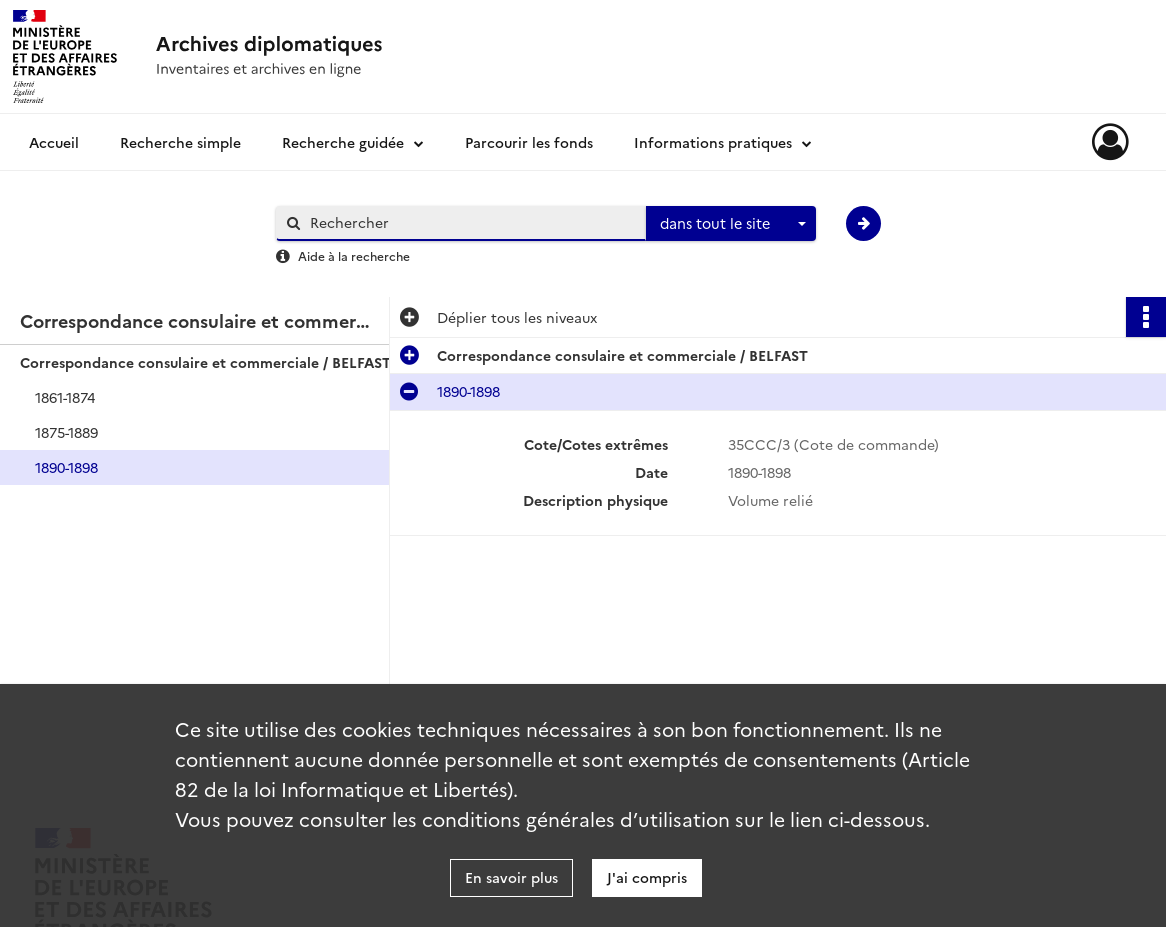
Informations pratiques (713, 142)
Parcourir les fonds (529, 142)
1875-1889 (66, 432)
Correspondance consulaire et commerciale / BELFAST (205, 362)
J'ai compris (647, 877)
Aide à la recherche (354, 255)
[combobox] (731, 224)
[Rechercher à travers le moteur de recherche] (471, 222)
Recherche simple (180, 142)
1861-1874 (65, 397)
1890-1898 (66, 467)
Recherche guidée (343, 142)
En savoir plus (511, 877)
